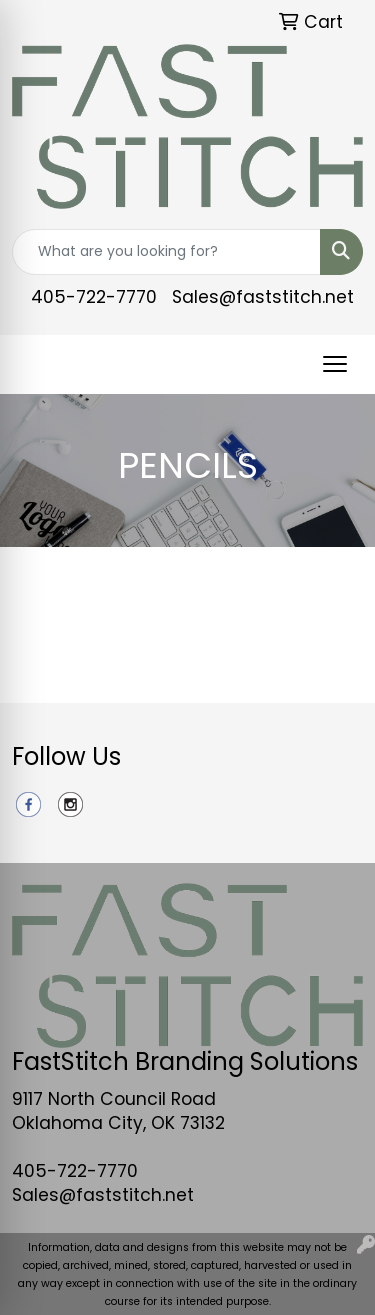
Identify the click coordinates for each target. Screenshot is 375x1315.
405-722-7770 (94, 297)
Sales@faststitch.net (263, 297)
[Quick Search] (166, 252)
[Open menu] (335, 364)
